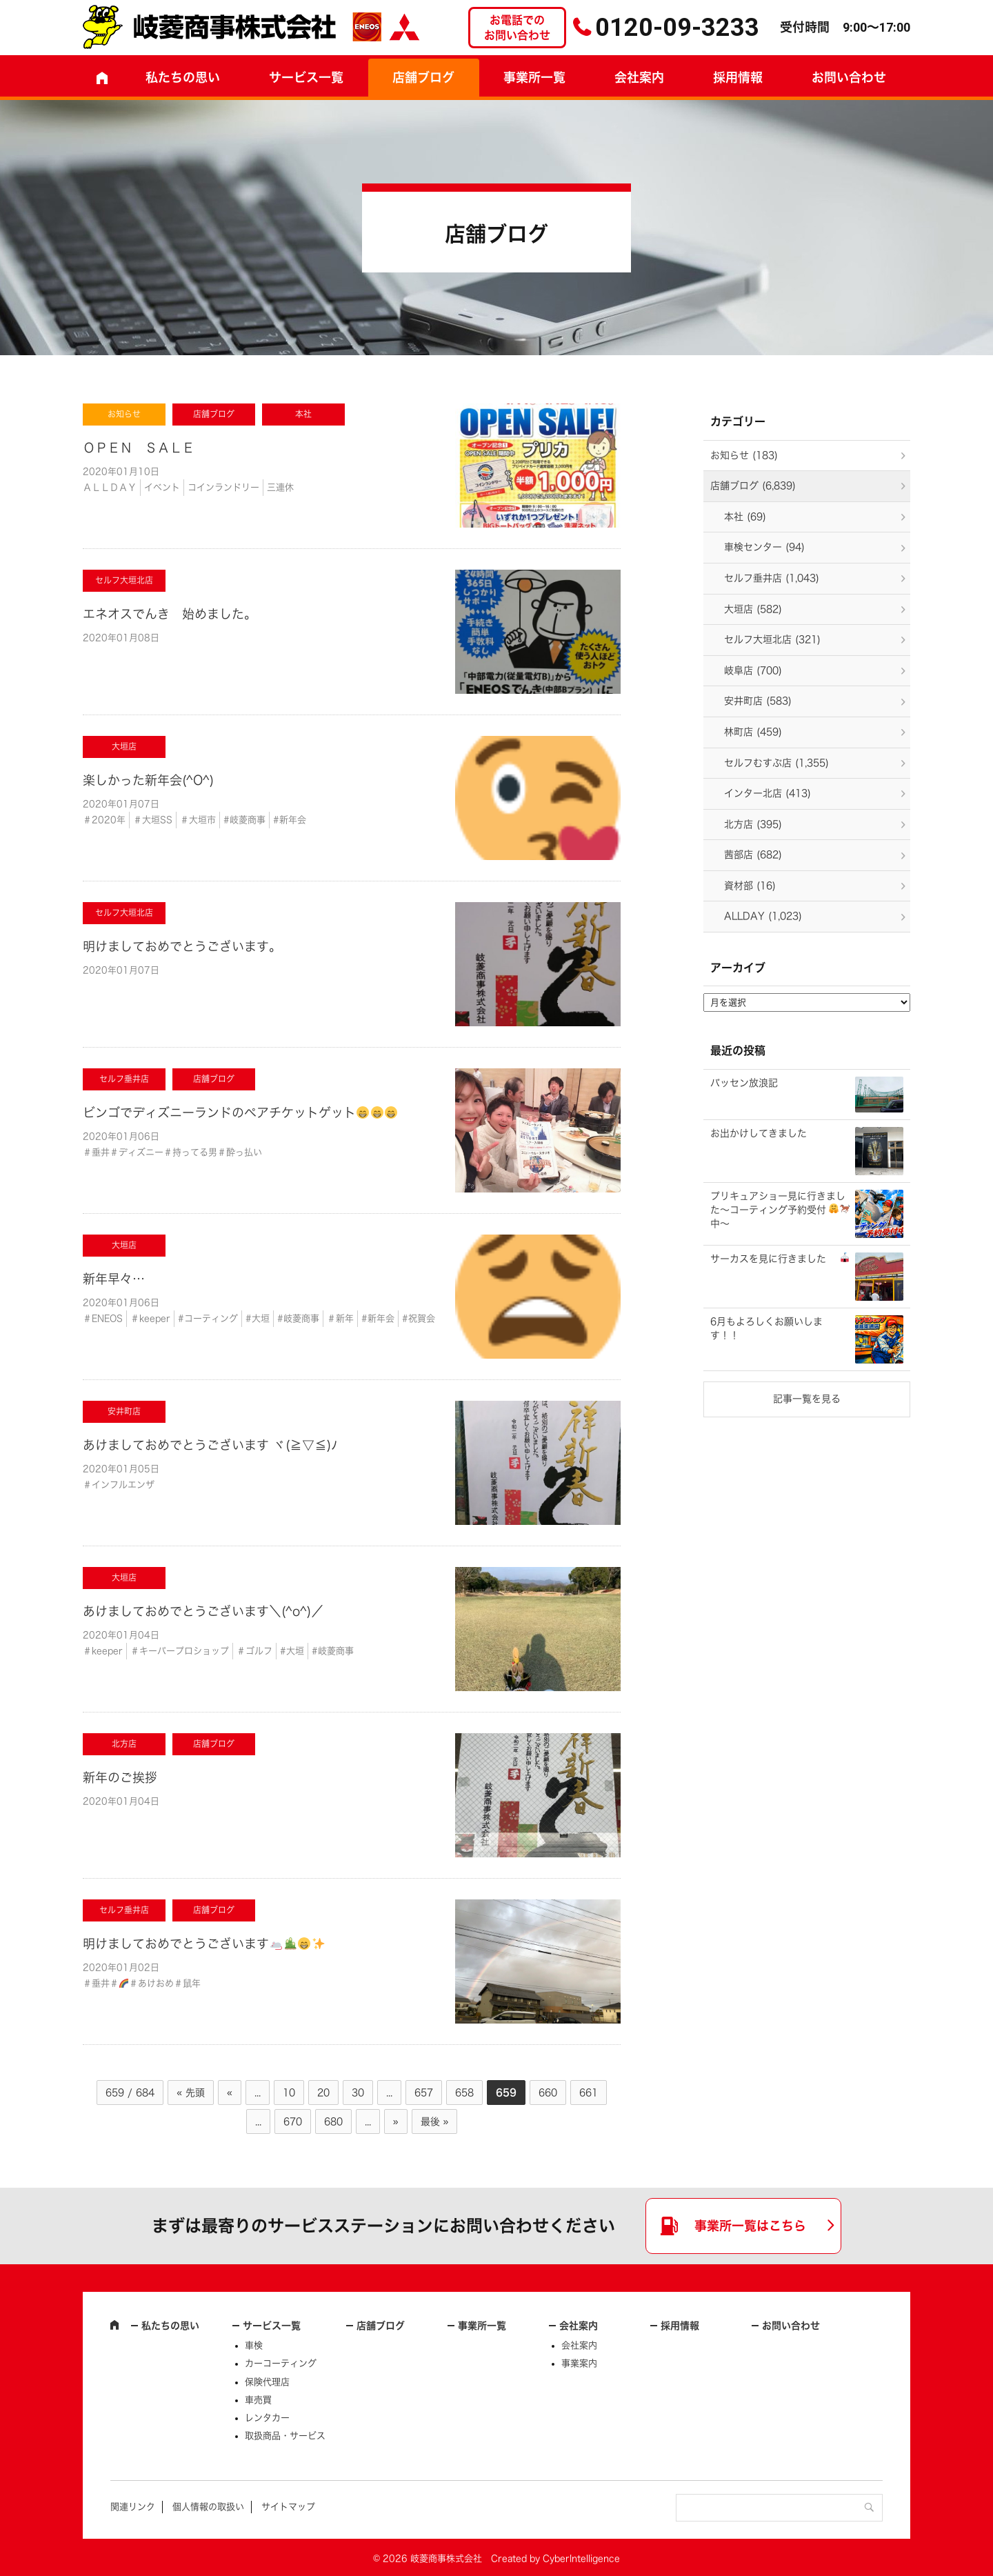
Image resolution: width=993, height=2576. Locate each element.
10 (289, 2092)
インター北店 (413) (767, 793)
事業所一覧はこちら (750, 2225)
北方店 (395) (753, 824)
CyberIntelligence (581, 2558)
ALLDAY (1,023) (763, 916)
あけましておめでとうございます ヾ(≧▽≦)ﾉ (210, 1445)
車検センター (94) (764, 547)
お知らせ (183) (744, 455)
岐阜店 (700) (753, 670)
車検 (254, 2345)
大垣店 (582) (753, 609)
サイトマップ (288, 2506)
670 (292, 2121)
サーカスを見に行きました (780, 1258)
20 (323, 2092)
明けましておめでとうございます (204, 1943)
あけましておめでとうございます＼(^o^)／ (203, 1611)
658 (464, 2092)
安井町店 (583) (758, 701)
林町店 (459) (753, 732)
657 (423, 2092)
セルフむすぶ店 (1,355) (776, 763)
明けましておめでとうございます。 (182, 946)
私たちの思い (183, 77)
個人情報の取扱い (208, 2506)
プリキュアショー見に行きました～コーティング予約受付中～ (780, 1209)
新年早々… (114, 1278)
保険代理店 (267, 2381)
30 (358, 2092)
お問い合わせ (849, 77)
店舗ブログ (423, 77)
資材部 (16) (750, 885)
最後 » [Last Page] (435, 2121)
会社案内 (639, 77)
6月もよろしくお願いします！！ (766, 1328)
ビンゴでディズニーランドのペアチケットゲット (240, 1112)
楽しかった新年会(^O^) (148, 780)
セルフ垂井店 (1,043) (771, 578)
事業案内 (579, 2363)
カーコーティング (281, 2363)
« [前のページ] (229, 2092)
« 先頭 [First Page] (191, 2092)
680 (333, 2121)
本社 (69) (745, 516)
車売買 (258, 2399)
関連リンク (132, 2506)
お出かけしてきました (758, 1133)
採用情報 (738, 77)
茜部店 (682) (753, 854)
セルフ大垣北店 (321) (772, 639)
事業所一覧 (534, 77)
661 (588, 2092)
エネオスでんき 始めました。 (170, 614)
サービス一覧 (272, 2325)
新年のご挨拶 (120, 1777)
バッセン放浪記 (744, 1083)
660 (548, 2092)
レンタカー (267, 2417)
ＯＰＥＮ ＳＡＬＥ (138, 447)
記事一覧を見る (807, 1399)
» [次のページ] (396, 2121)
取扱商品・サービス (285, 2435)
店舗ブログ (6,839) (753, 485)
